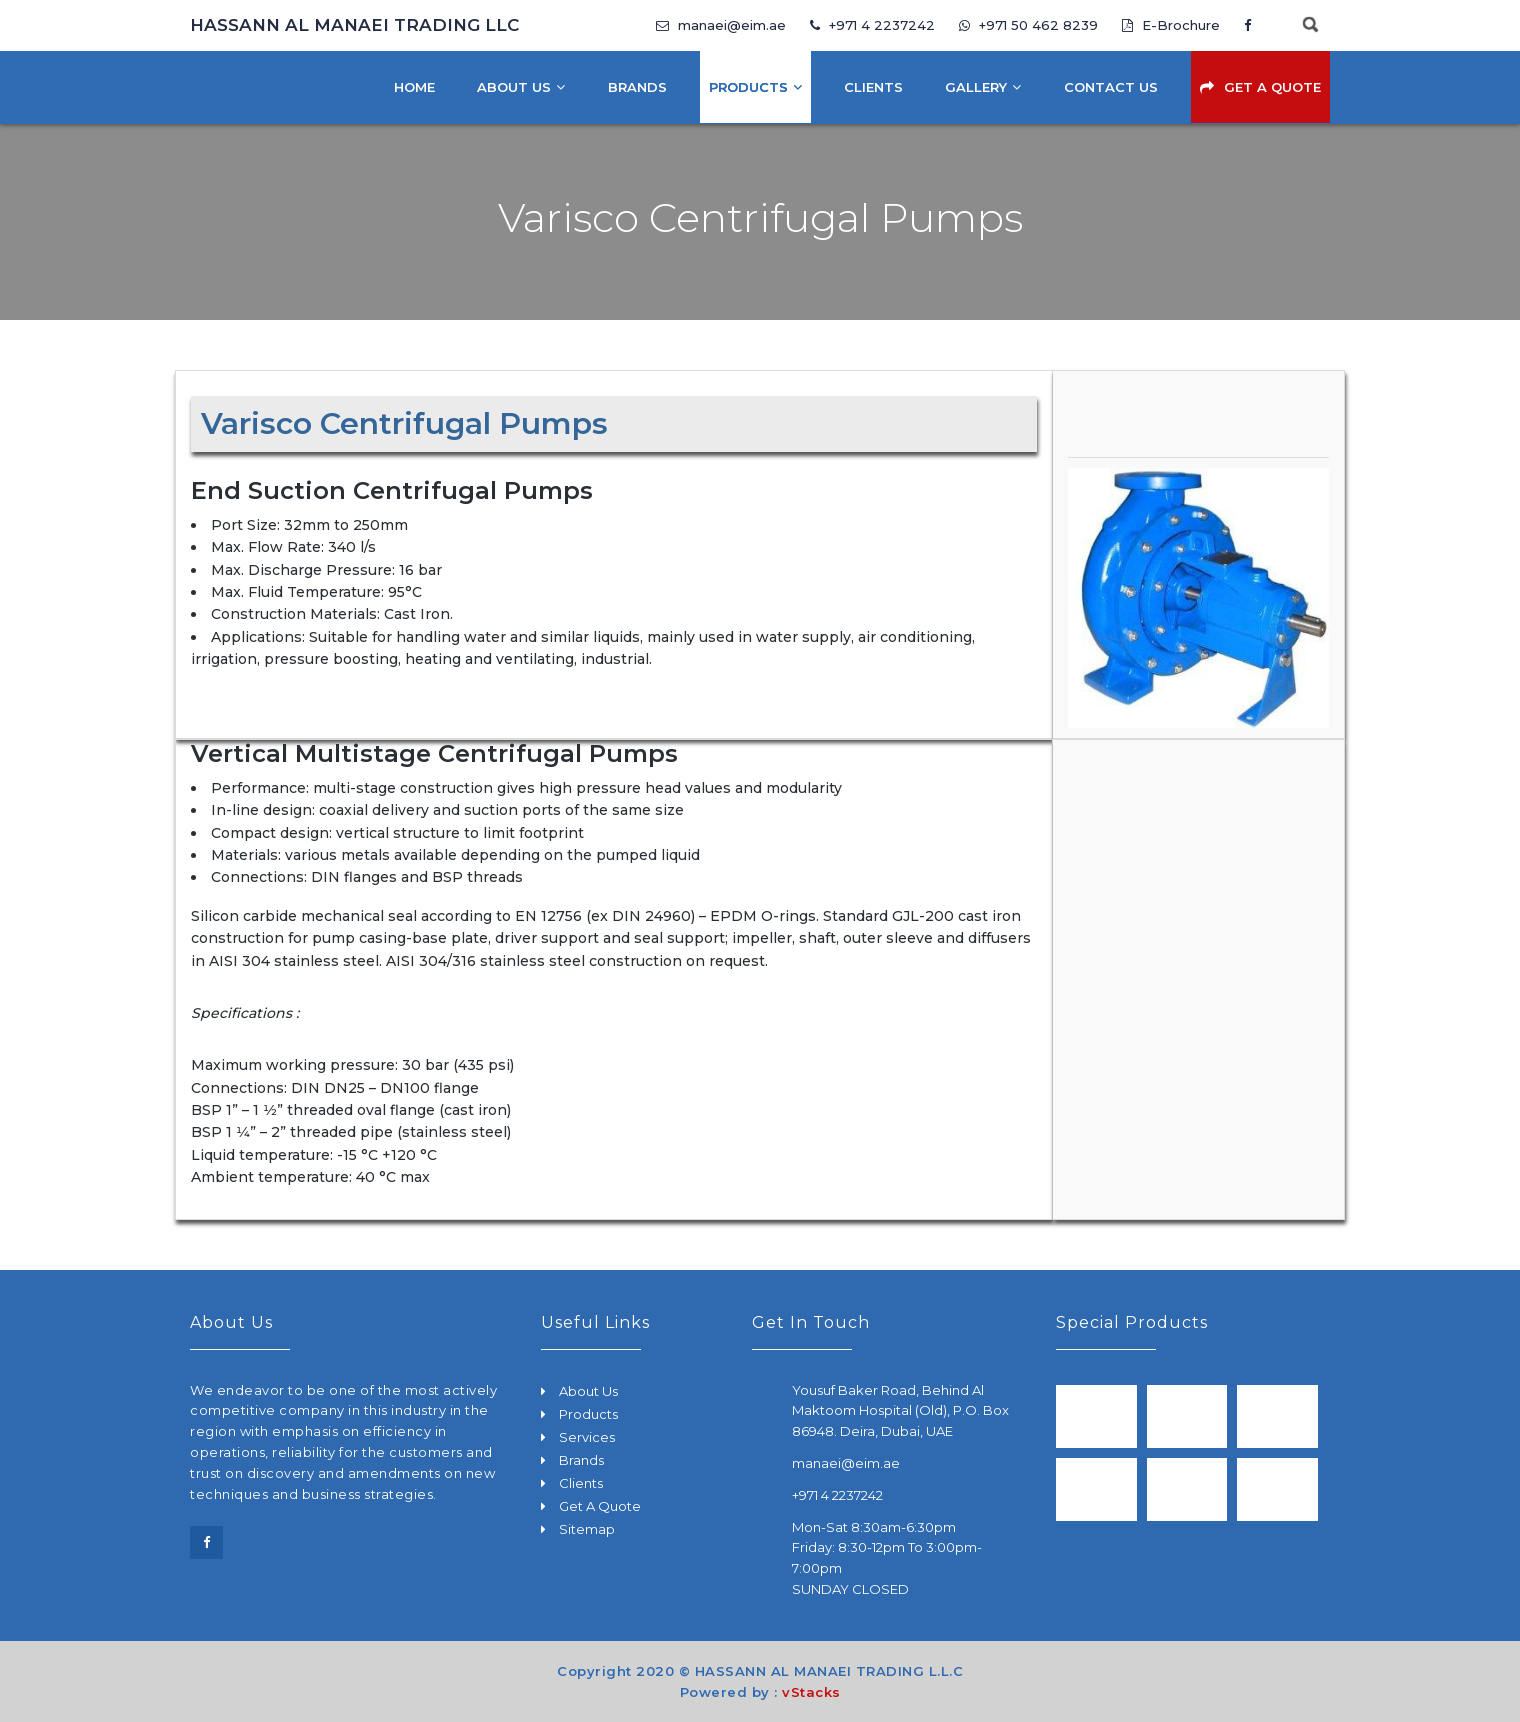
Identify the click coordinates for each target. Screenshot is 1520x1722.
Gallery (976, 87)
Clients (873, 87)
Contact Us (1111, 87)
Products (748, 87)
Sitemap (587, 1529)
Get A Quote (1272, 87)
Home (414, 87)
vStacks (811, 1692)
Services (587, 1437)
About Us (514, 87)
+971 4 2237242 (872, 25)
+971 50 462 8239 (1030, 25)
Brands (637, 87)
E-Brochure (1171, 25)
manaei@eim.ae (721, 25)
